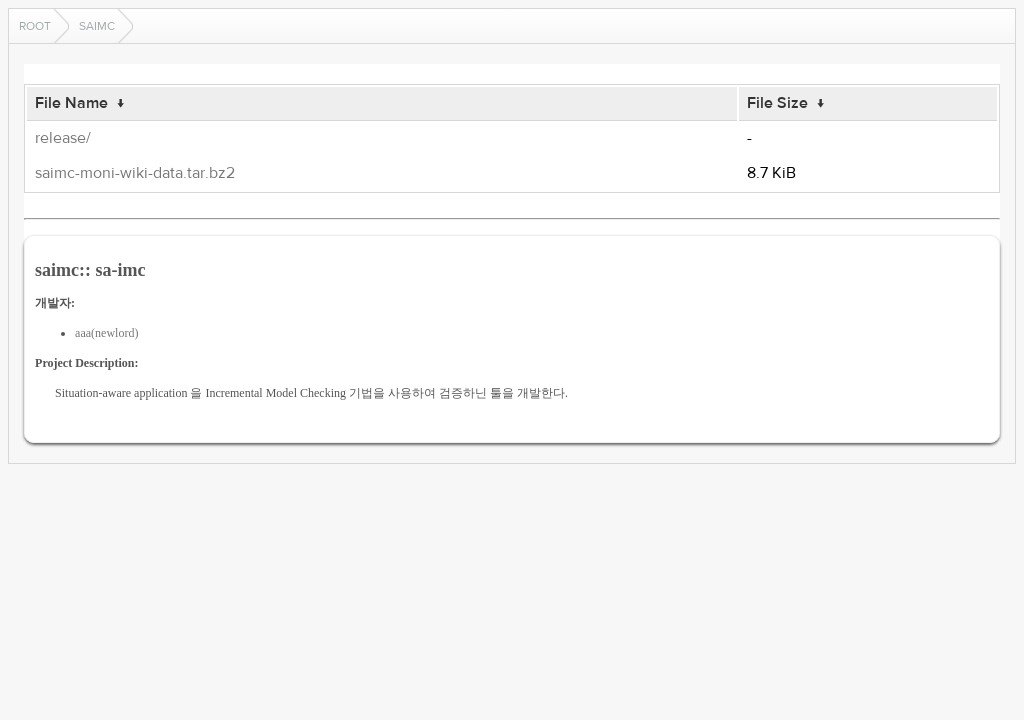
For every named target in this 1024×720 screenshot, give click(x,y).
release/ (63, 138)
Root (35, 26)
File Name (71, 103)
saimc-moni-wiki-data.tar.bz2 (135, 173)
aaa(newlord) (106, 333)
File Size (777, 103)
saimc (97, 26)
